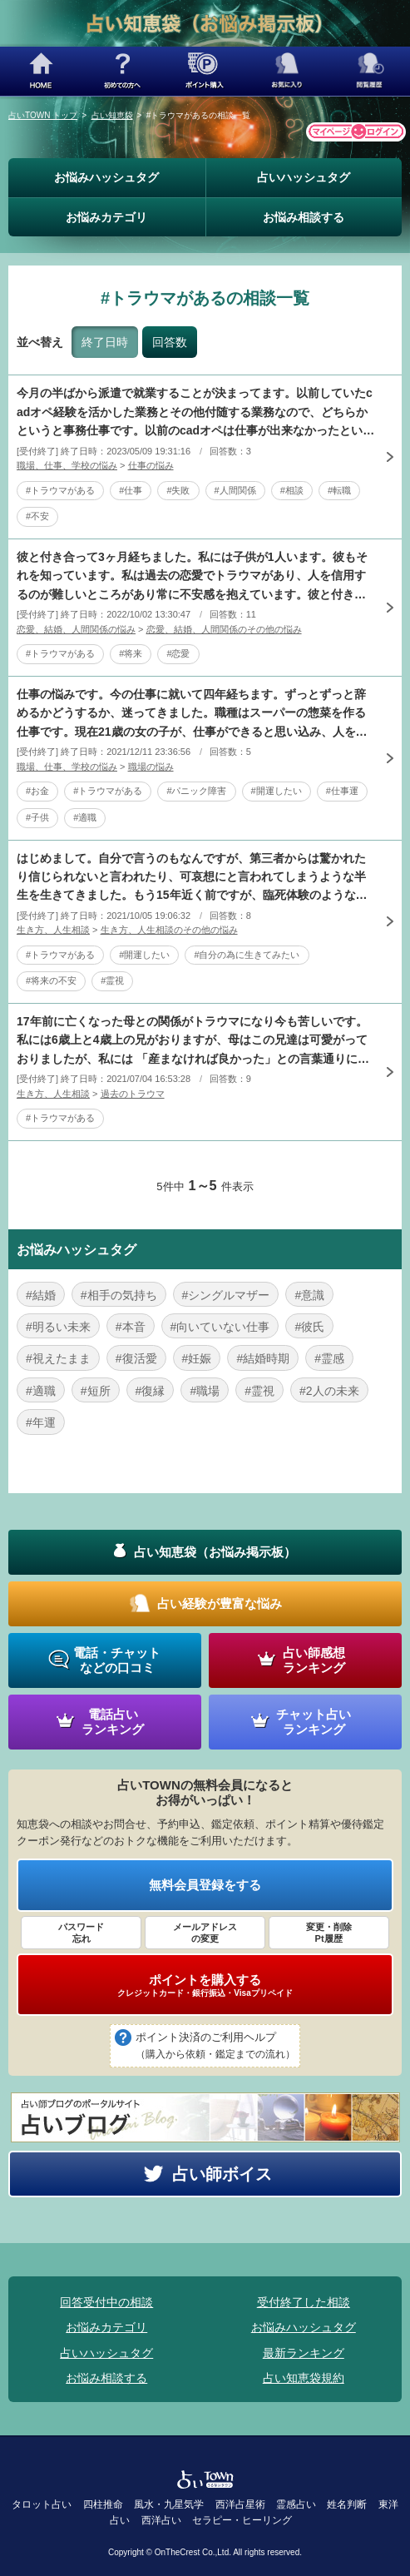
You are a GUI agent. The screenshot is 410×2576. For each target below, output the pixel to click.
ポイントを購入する (205, 1985)
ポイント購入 (205, 71)
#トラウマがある (60, 490)
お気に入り (287, 71)
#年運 (41, 1422)
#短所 (96, 1390)
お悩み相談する (303, 217)
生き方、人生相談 (53, 930)
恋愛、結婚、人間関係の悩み (76, 629)
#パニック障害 (196, 791)
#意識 (309, 1295)
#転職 (339, 490)
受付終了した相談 (303, 2302)
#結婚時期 (262, 1358)
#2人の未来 (329, 1390)
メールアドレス (205, 1933)
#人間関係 (235, 490)
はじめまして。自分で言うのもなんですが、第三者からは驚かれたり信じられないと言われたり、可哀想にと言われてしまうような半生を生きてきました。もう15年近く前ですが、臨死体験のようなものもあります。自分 (192, 878)
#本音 (131, 1326)
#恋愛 (178, 653)
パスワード (81, 1933)
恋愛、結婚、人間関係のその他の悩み (224, 629)
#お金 (37, 791)
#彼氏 (309, 1326)
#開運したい (276, 791)
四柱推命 (103, 2504)
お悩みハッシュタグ (106, 177)
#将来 (130, 653)
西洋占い (161, 2520)
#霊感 (329, 1358)
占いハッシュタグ (303, 177)
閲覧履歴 (369, 71)
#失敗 (178, 490)
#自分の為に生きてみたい (246, 955)
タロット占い (42, 2504)
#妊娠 (197, 1358)
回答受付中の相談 (106, 2302)
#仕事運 (342, 791)
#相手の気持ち (119, 1295)
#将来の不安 (51, 980)
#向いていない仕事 (220, 1326)
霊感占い (296, 2504)
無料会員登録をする (205, 1885)
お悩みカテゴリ (106, 217)
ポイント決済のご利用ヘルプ (215, 2046)
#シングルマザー (226, 1295)
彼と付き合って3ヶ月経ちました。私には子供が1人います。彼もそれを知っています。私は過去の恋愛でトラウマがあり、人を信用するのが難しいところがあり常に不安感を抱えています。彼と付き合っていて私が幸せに (192, 576)
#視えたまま (58, 1358)
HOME (41, 71)
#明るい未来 (58, 1326)
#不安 (37, 516)
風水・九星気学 (169, 2504)
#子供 (37, 817)
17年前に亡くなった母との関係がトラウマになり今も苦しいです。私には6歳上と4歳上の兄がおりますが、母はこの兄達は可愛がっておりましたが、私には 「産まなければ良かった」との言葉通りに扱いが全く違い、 (193, 1041)
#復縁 (150, 1390)
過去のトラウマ (133, 1094)
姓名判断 (347, 2504)
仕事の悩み (151, 465)
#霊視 (112, 980)
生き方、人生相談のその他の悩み (169, 930)
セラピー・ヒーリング (242, 2520)
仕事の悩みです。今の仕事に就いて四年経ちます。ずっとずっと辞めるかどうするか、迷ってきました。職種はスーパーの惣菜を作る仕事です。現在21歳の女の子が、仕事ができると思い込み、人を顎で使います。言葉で (192, 714)
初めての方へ (123, 71)
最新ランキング (303, 2353)
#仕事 (130, 490)
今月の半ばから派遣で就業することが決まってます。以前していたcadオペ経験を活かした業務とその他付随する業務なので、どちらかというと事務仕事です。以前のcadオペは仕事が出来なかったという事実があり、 (195, 412)
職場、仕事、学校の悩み (67, 465)
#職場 (205, 1390)
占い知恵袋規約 (303, 2378)
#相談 (292, 490)
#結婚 (41, 1295)
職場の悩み (151, 767)
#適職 (84, 817)
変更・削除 (329, 1933)
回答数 (169, 342)
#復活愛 (136, 1358)
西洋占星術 (240, 2504)
